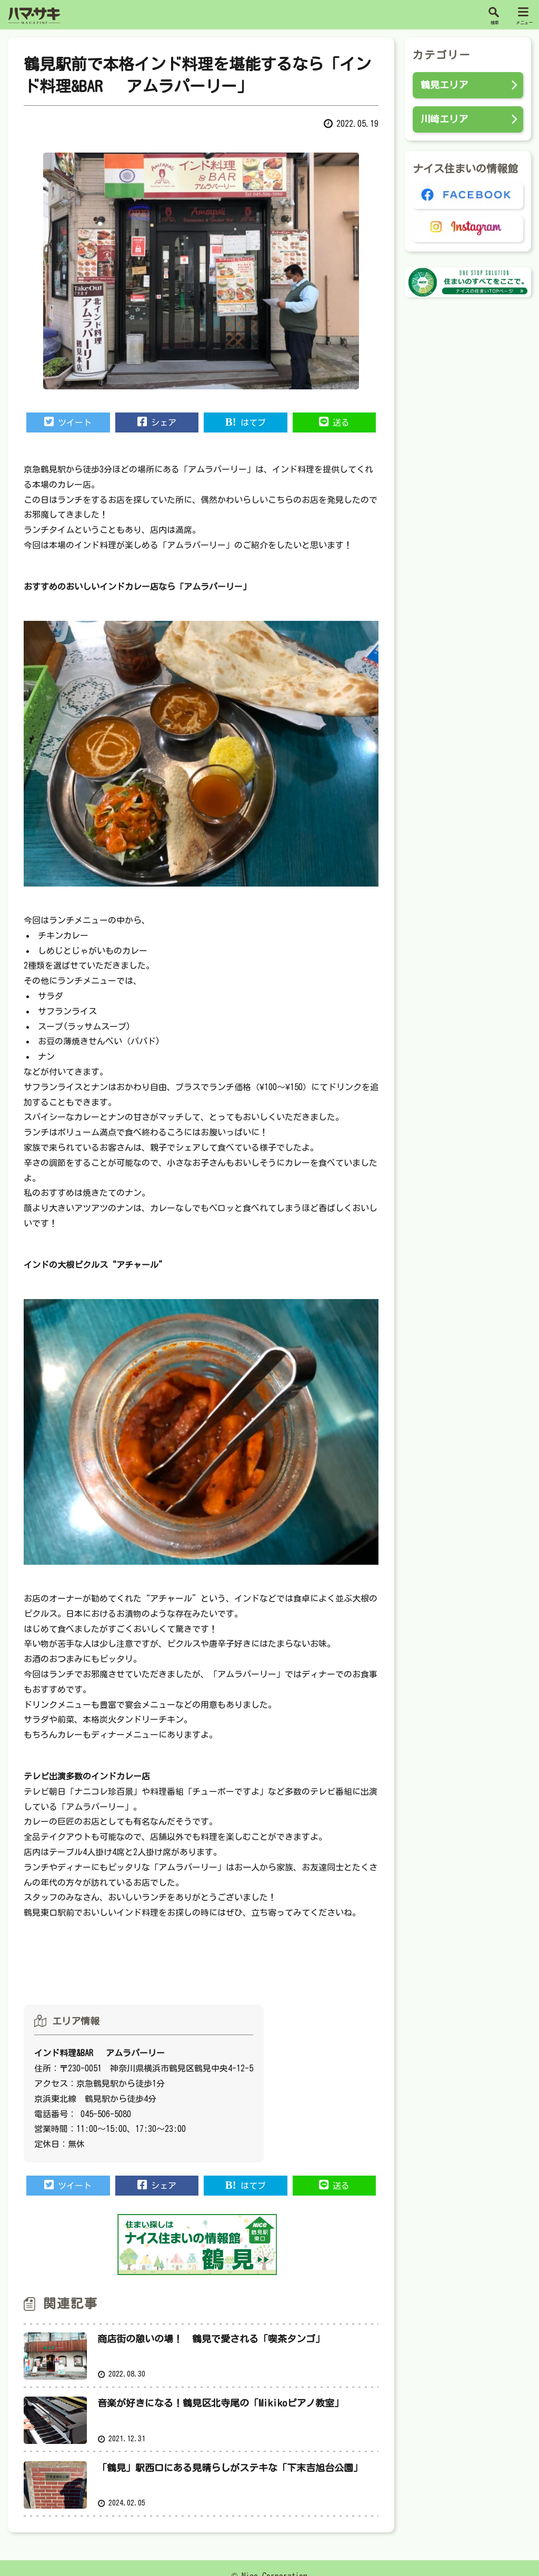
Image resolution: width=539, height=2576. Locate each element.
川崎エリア (444, 119)
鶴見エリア (444, 84)
